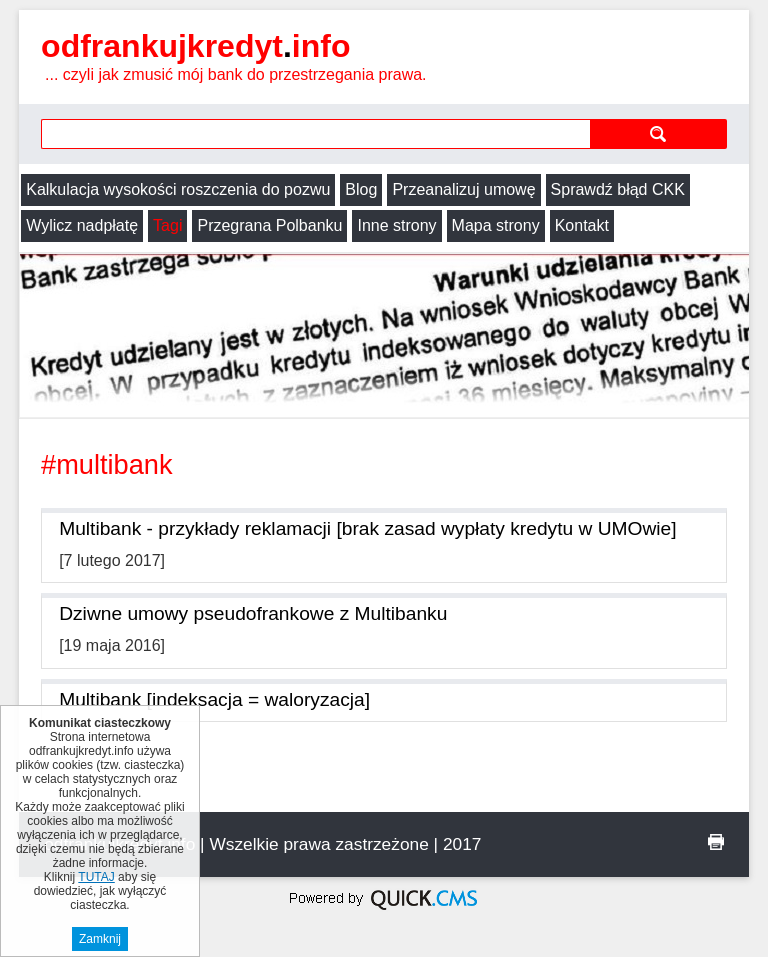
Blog (361, 189)
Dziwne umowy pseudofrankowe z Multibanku (253, 613)
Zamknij (100, 939)
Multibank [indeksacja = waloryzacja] (214, 699)
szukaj (658, 133)
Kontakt (582, 225)
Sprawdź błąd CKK (618, 189)
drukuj (716, 842)
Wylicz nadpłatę (82, 225)
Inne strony (396, 225)
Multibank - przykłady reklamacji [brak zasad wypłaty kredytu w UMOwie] (367, 528)
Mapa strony (496, 225)
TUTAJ (96, 877)
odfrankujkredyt (195, 46)
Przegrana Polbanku (269, 225)
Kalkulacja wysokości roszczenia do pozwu (178, 189)
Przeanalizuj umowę (463, 189)
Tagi (167, 225)
